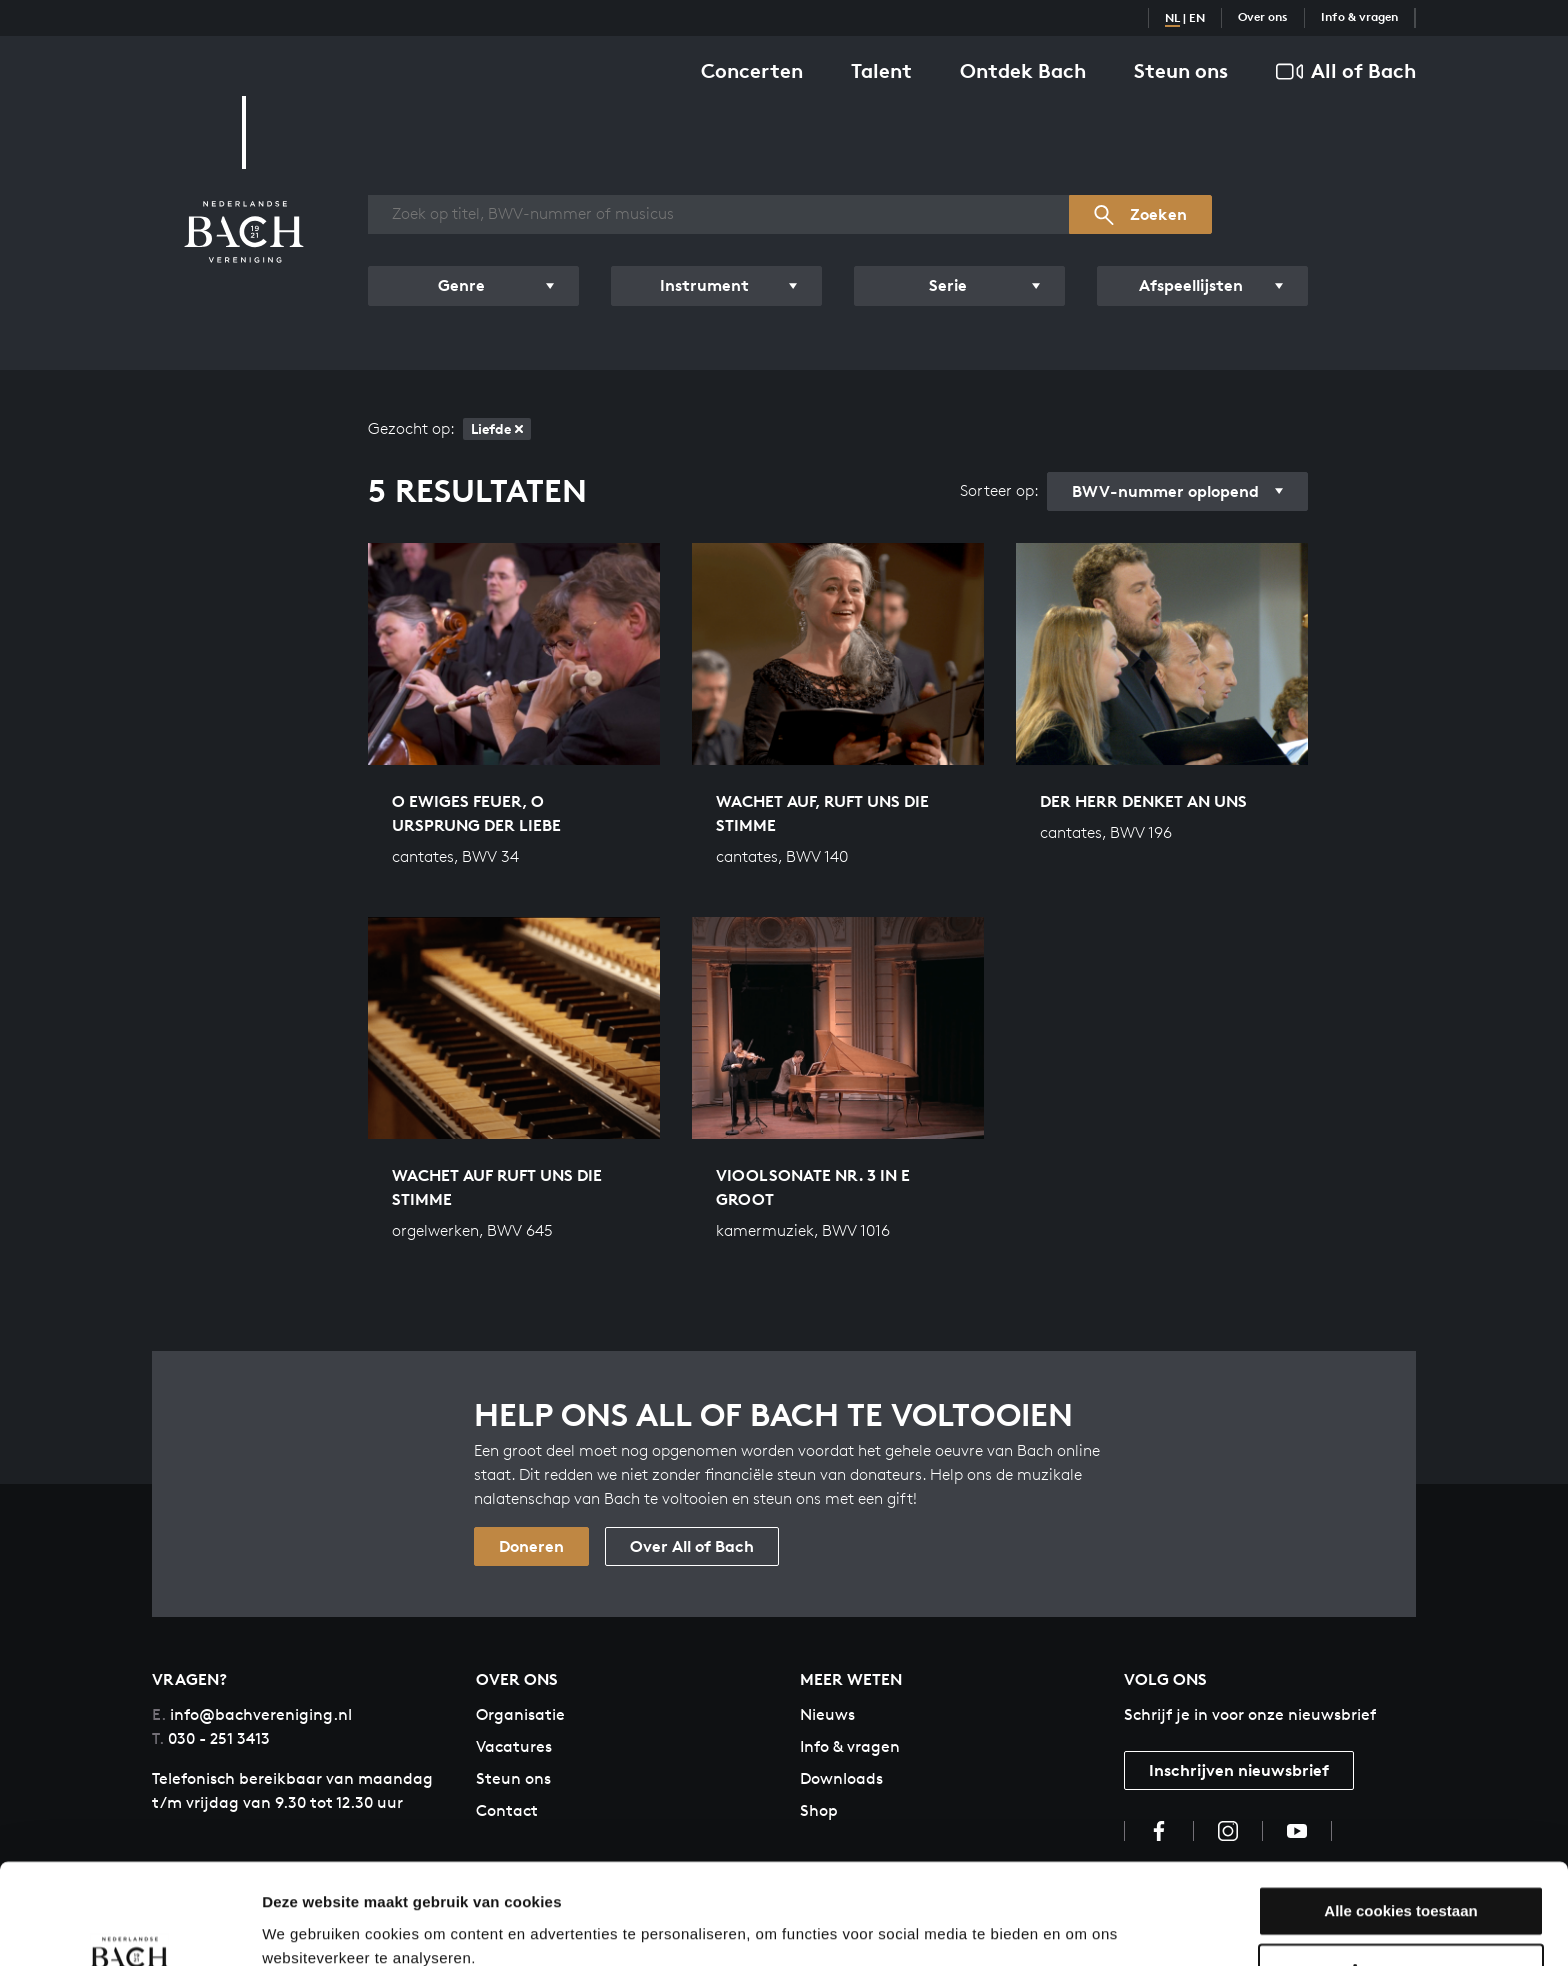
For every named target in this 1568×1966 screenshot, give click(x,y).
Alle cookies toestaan (1400, 1824)
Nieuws (827, 1714)
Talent (881, 70)
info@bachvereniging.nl (252, 1714)
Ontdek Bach (1023, 70)
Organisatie (520, 1714)
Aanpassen (1402, 1883)
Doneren (531, 1546)
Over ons (1263, 16)
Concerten (752, 70)
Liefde (497, 428)
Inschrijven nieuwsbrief (1239, 1770)
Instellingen (304, 1926)
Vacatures (514, 1746)
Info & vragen (1359, 16)
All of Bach (1346, 71)
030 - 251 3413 (211, 1738)
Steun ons (1181, 70)
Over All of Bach (692, 1546)
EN (1197, 17)
